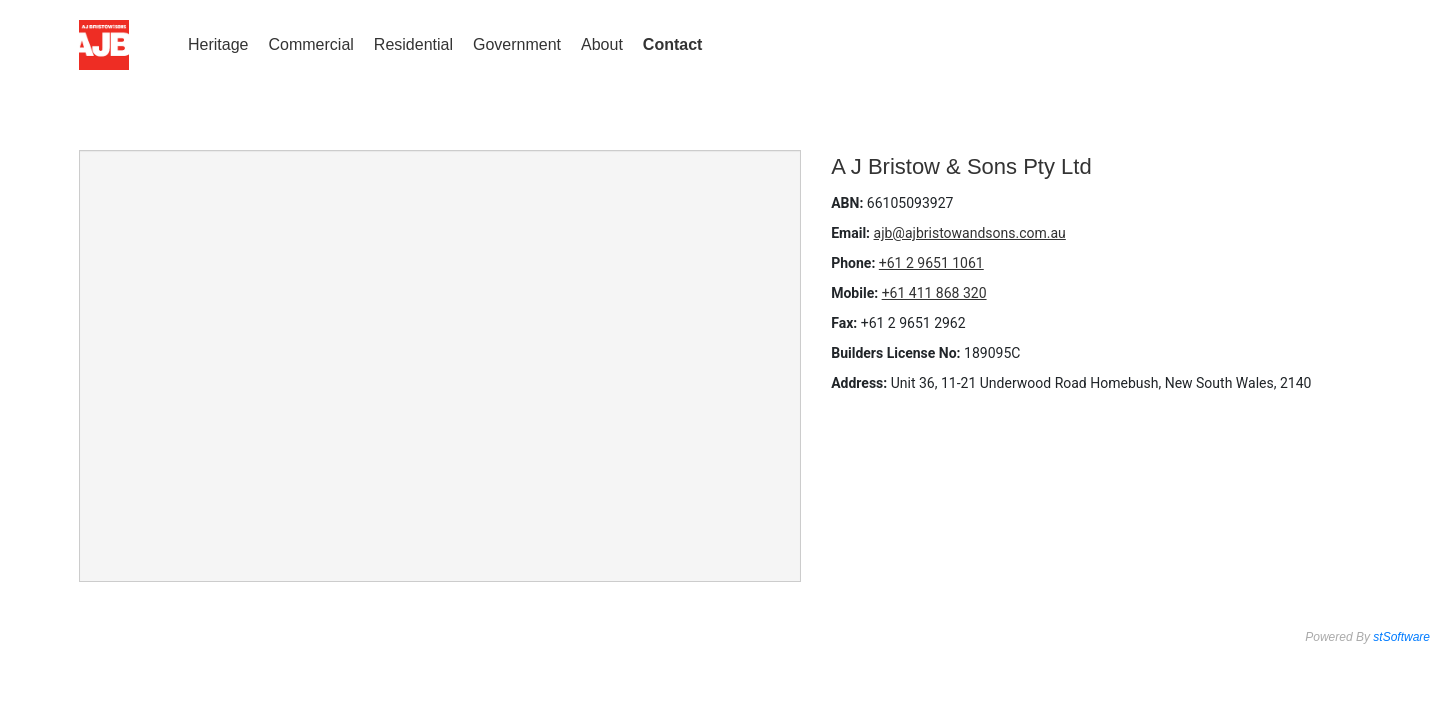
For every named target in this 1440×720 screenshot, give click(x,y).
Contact (673, 44)
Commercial (310, 44)
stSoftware (1401, 637)
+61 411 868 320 (934, 293)
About (602, 44)
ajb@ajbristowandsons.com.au (970, 233)
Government (517, 44)
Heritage (218, 44)
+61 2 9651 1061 (931, 263)
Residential (413, 44)
